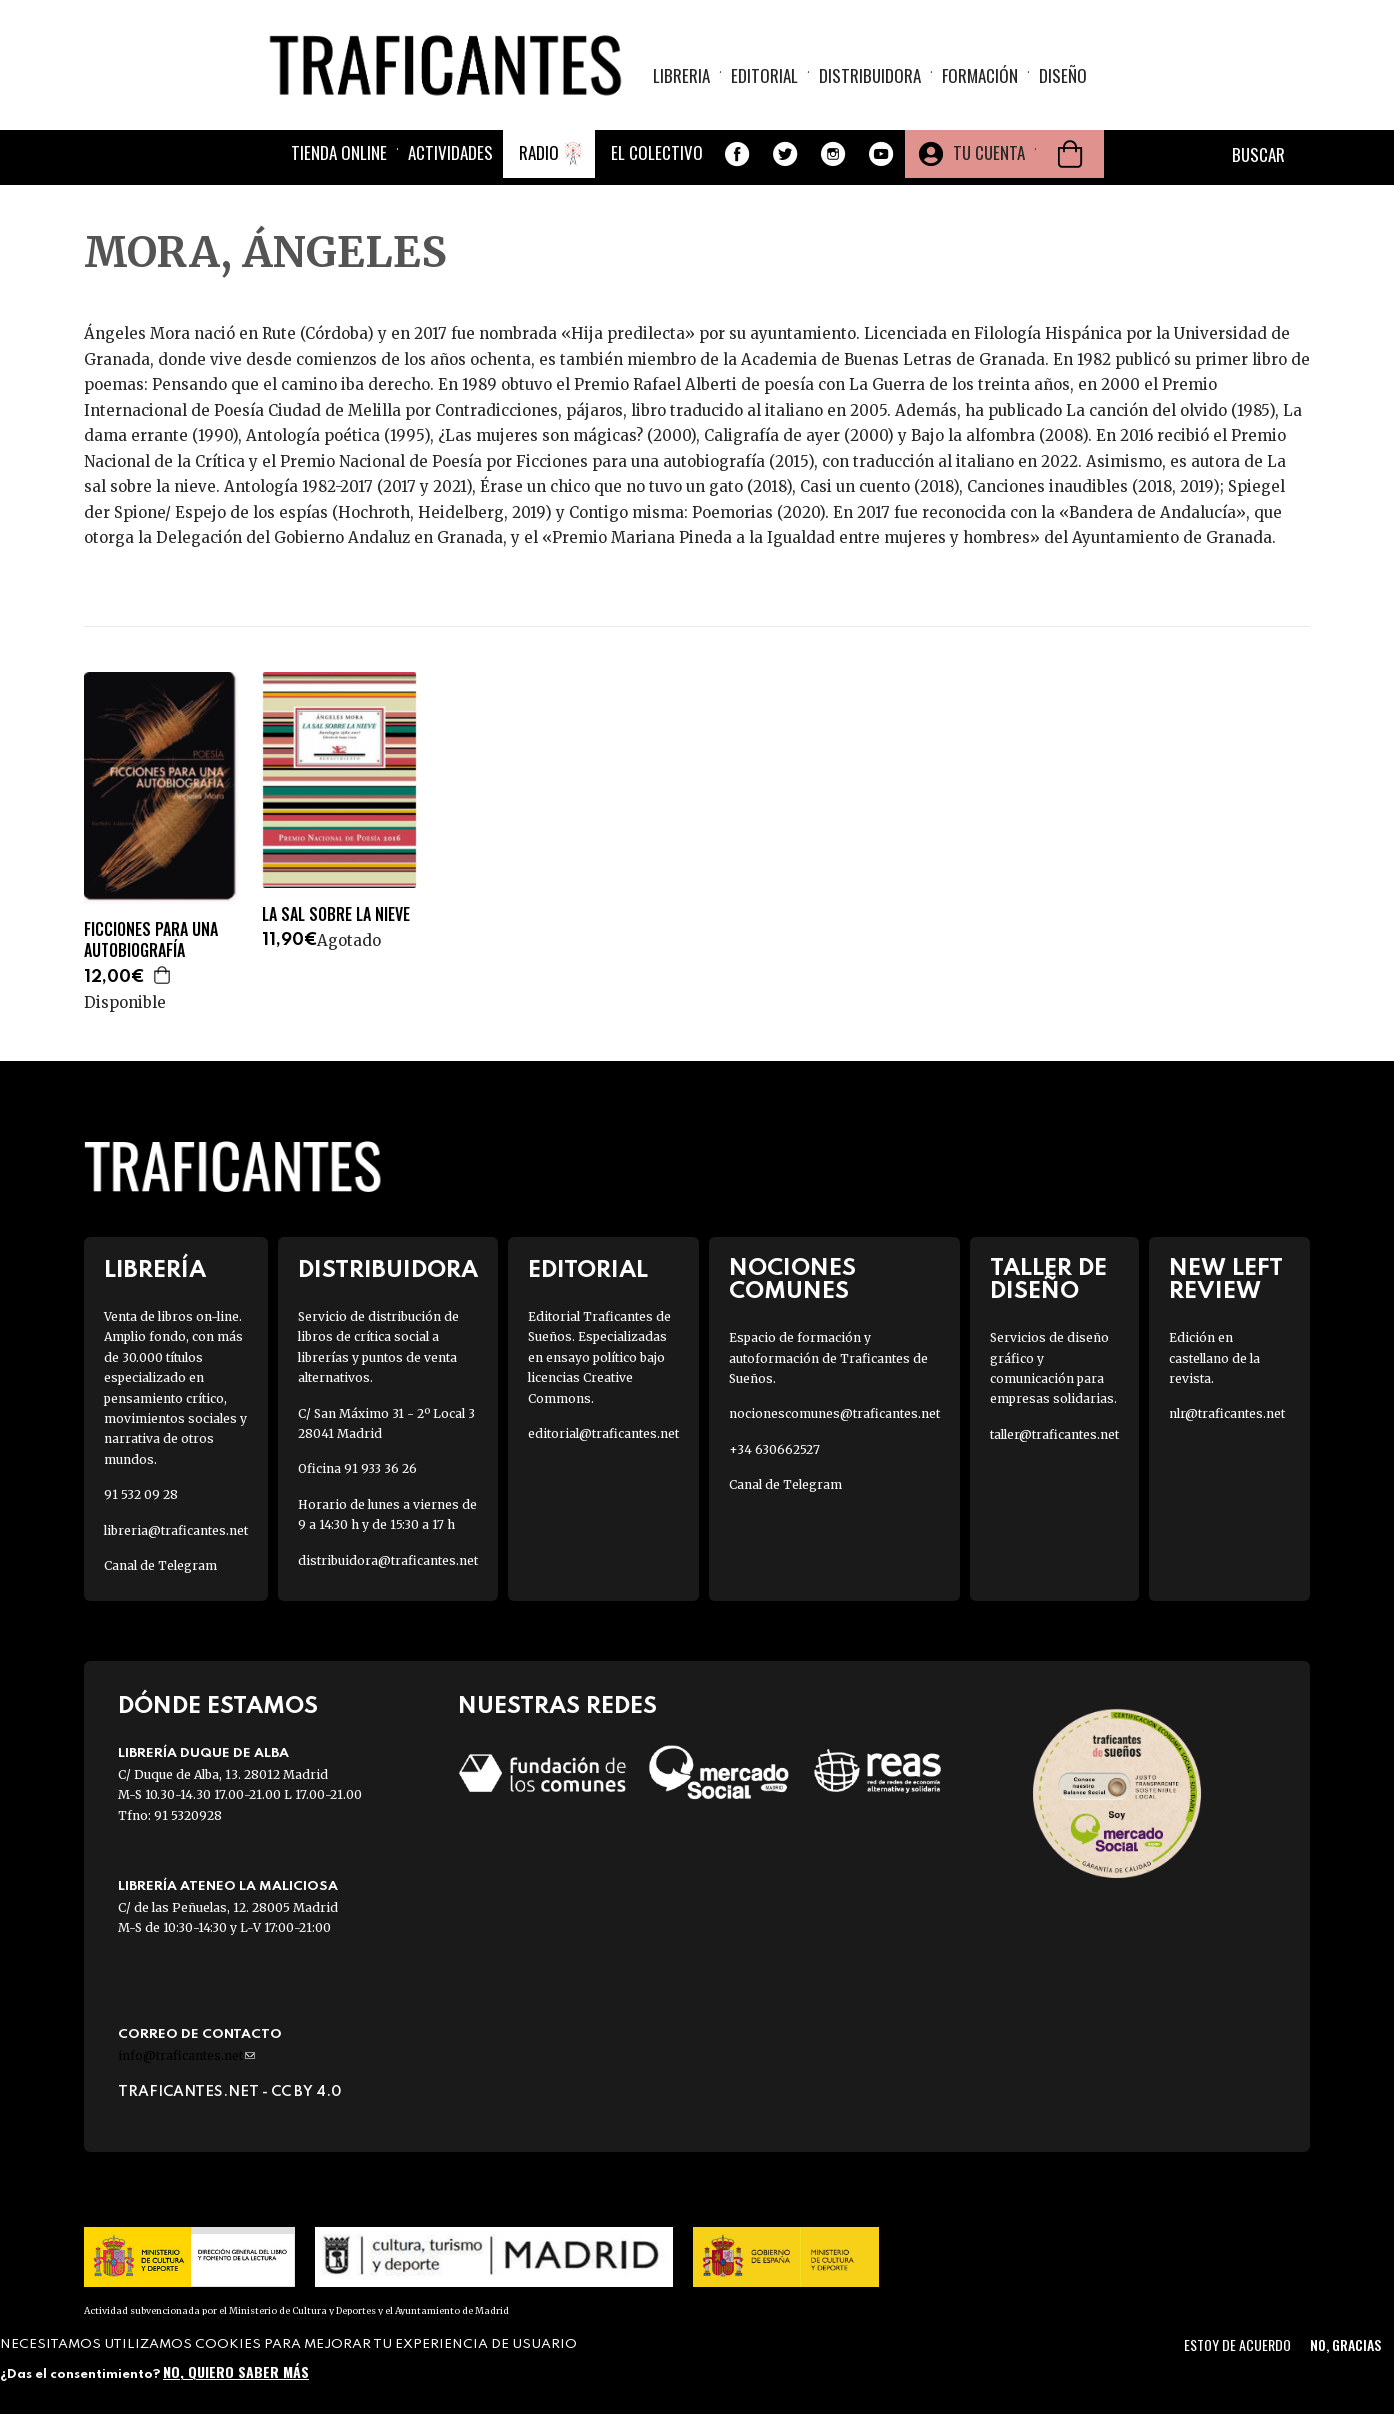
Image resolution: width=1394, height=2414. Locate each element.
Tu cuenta (989, 152)
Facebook (737, 154)
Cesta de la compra (1070, 154)
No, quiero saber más (236, 2371)
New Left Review (1226, 1280)
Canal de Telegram (160, 1565)
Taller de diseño (1048, 1280)
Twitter (785, 154)
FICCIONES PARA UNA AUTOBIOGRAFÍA (151, 940)
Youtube (881, 154)
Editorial (764, 75)
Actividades (450, 152)
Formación (980, 75)
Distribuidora (870, 75)
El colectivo (657, 152)
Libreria (681, 75)
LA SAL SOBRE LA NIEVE (336, 914)
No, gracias (1345, 2344)
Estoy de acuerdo (1237, 2344)
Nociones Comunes (792, 1280)
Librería (155, 1270)
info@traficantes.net (186, 2055)
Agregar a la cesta (163, 975)
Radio (539, 152)
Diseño (1063, 75)
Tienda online (339, 152)
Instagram (833, 154)
